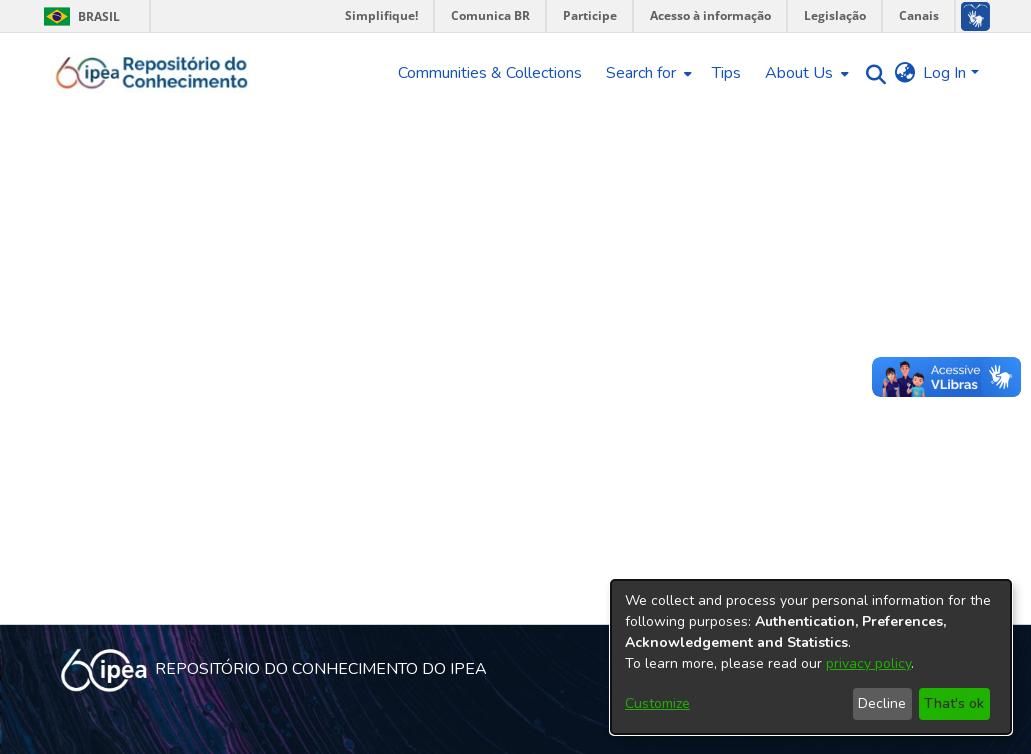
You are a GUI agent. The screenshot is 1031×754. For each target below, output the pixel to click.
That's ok (954, 703)
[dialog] (811, 657)
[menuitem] (647, 73)
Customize (657, 703)
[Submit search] (870, 73)
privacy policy (868, 663)
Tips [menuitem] (726, 73)
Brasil (78, 16)
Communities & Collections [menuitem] (490, 73)
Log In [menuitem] (944, 73)
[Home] (152, 73)
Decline (882, 703)
